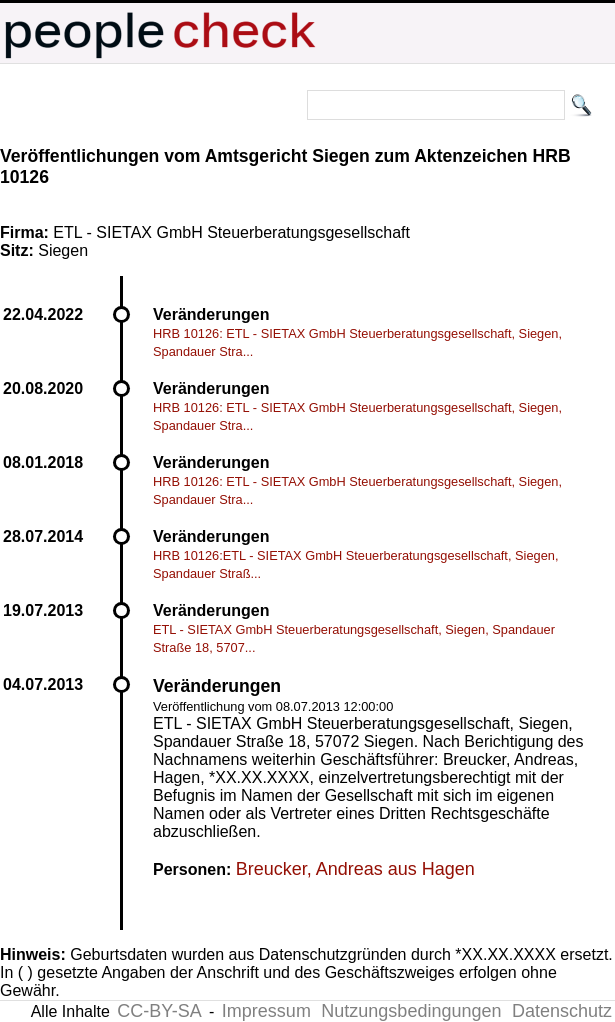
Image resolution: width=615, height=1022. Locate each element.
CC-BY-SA (159, 1011)
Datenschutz (562, 1011)
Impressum (266, 1011)
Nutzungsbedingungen (411, 1011)
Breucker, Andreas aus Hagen (355, 869)
